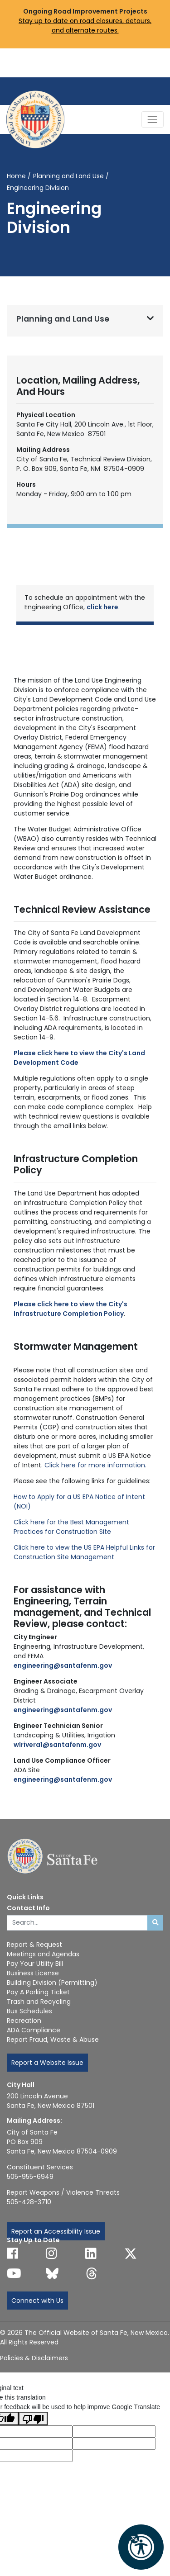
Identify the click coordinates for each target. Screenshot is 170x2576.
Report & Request (34, 1944)
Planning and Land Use (68, 175)
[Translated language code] (114, 2431)
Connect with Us (37, 2300)
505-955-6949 (30, 2176)
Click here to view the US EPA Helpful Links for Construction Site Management (84, 1552)
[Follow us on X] (130, 2253)
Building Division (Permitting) (52, 1982)
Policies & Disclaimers (34, 2358)
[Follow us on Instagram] (51, 2253)
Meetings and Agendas (43, 1954)
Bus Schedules (29, 2011)
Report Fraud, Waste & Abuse (53, 2039)
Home (16, 175)
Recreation (24, 2020)
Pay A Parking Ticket (38, 1992)
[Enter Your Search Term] (77, 1923)
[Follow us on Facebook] (12, 2253)
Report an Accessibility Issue (55, 2231)
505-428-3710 (29, 2201)
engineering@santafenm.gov (63, 1779)
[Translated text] (114, 2444)
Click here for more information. (95, 1465)
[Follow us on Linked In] (91, 2253)
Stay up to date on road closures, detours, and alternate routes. (85, 25)
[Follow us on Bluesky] (52, 2273)
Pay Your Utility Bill (35, 1963)
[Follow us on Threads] (91, 2273)
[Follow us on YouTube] (14, 2273)
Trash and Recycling (39, 2001)
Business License (33, 1973)
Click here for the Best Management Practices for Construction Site (71, 1527)
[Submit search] (155, 1923)
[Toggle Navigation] (152, 119)
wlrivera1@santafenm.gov (57, 1744)
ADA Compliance (33, 2030)
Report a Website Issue (47, 2062)
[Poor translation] (33, 2418)
